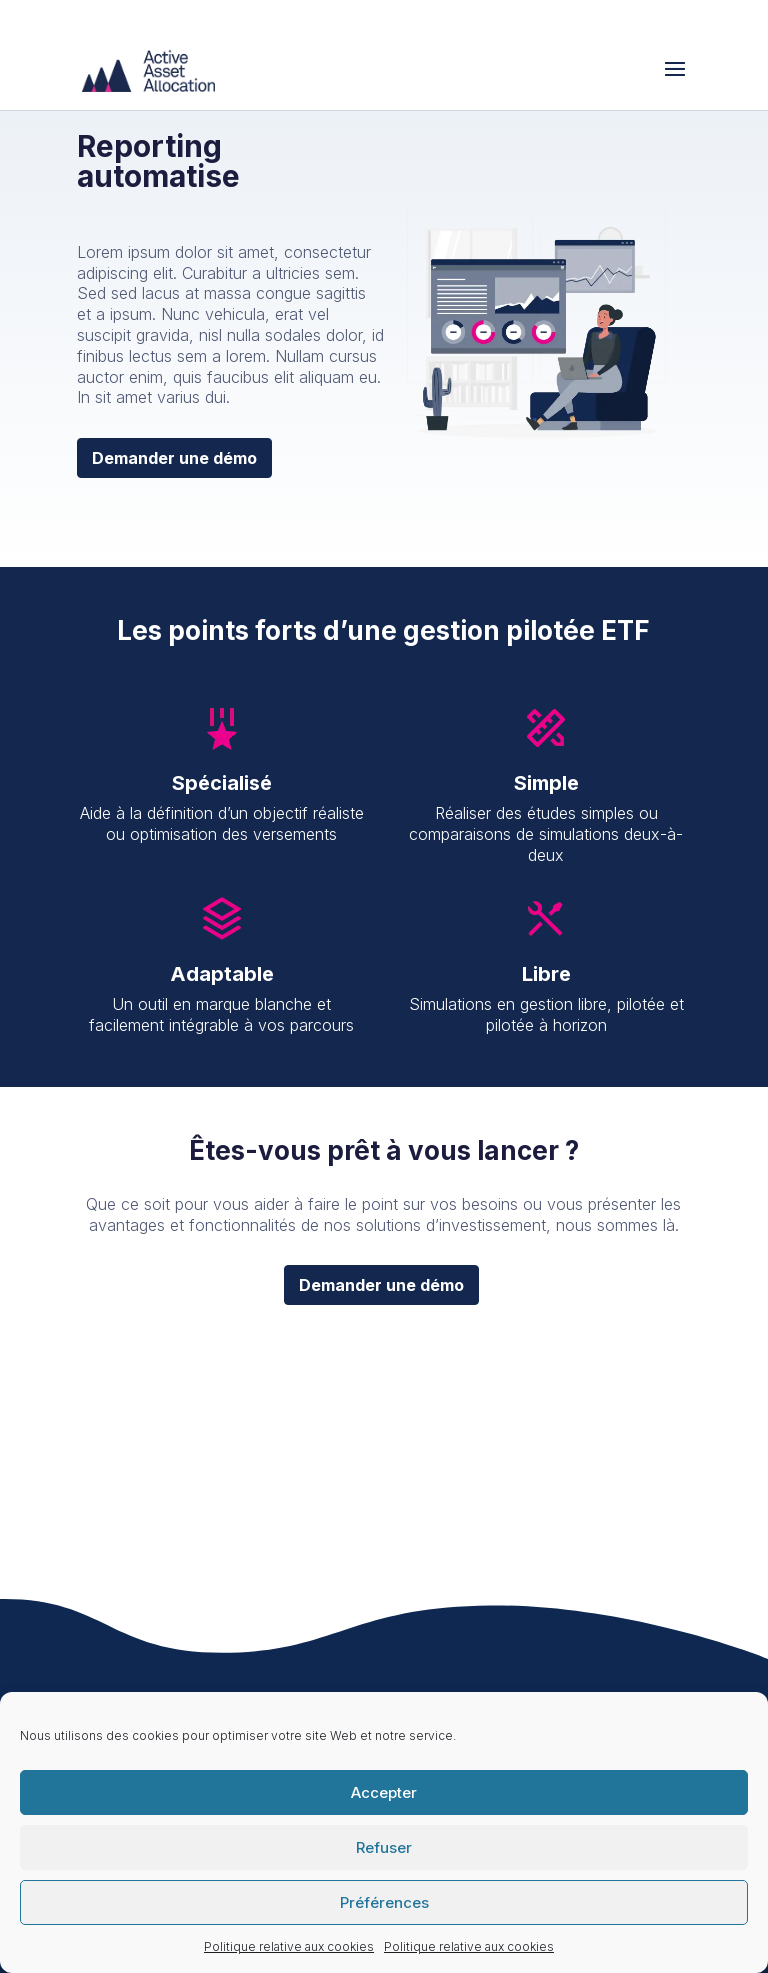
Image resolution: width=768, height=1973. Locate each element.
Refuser (384, 1847)
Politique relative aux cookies (289, 1946)
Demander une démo (174, 458)
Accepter (384, 1792)
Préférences (384, 1902)
